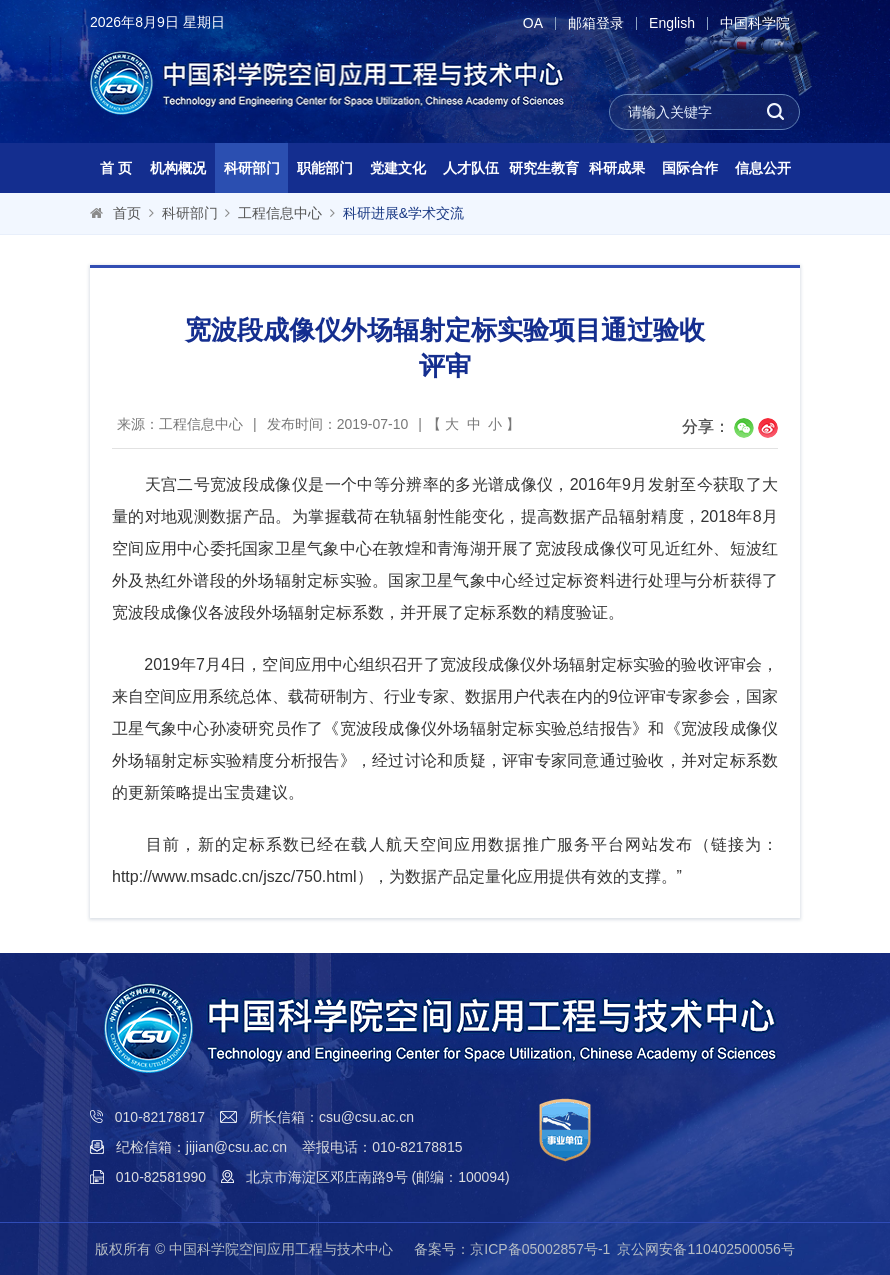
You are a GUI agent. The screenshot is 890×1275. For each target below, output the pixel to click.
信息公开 (763, 168)
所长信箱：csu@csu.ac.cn (331, 1117)
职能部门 (325, 168)
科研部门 (252, 168)
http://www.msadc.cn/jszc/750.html (234, 876)
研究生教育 (544, 168)
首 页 (116, 168)
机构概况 (178, 168)
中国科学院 (755, 23)
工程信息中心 (280, 213)
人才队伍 (471, 168)
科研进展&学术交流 (403, 213)
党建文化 (398, 168)
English (672, 23)
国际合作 (690, 168)
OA (533, 23)
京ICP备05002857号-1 (540, 1249)
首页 (127, 213)
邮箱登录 (596, 23)
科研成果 (617, 168)
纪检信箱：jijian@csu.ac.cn (201, 1147)
